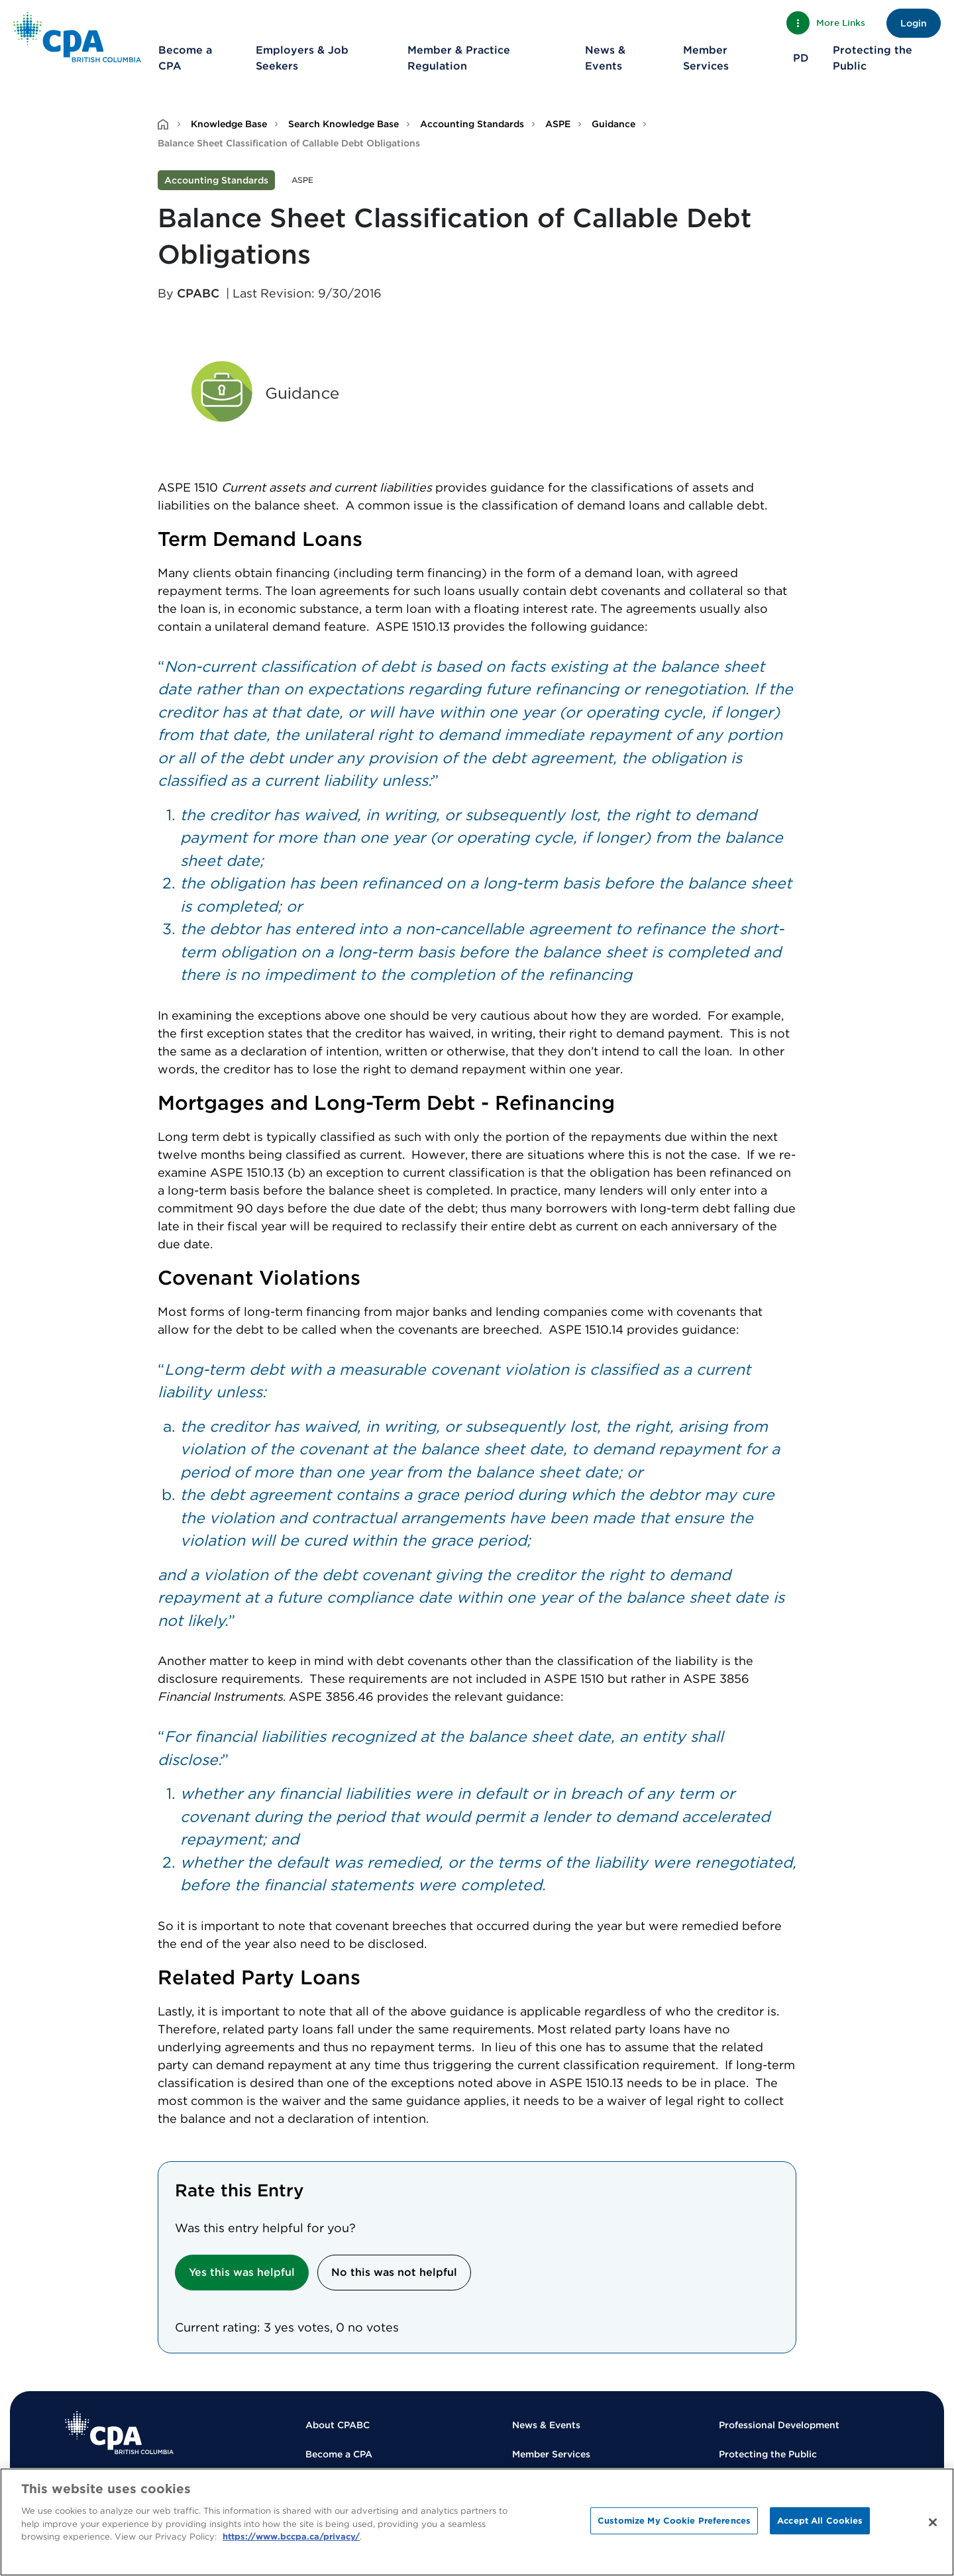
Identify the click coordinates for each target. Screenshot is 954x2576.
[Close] (932, 2522)
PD (801, 58)
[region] (477, 2522)
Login (913, 23)
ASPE (557, 124)
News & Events (605, 58)
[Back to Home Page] (77, 37)
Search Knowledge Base (343, 124)
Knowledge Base (229, 124)
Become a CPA (185, 58)
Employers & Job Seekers (302, 58)
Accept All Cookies (820, 2521)
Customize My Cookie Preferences (674, 2521)
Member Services (706, 58)
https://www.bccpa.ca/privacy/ (291, 2537)
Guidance (613, 124)
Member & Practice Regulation (458, 58)
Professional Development (779, 2425)
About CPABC (337, 2425)
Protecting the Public (872, 58)
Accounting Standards (472, 124)
